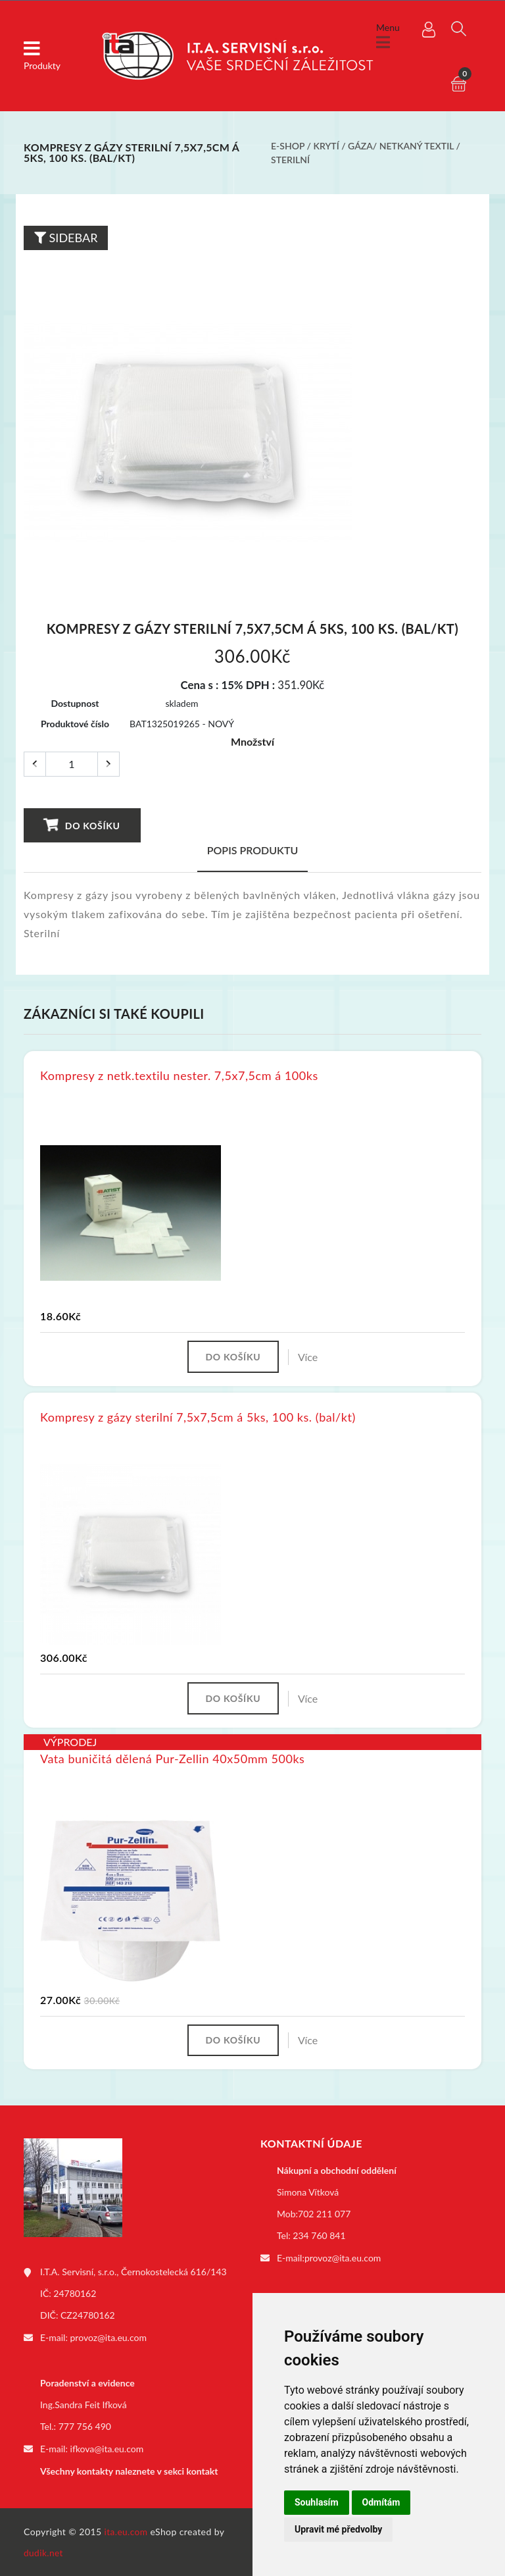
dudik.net (44, 2552)
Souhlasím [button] (317, 2502)
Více (310, 1357)
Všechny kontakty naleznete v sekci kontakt (129, 2471)
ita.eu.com (127, 2531)
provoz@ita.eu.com (108, 2339)
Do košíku (81, 825)
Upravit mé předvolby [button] (338, 2529)
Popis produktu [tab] (253, 850)
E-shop (287, 145)
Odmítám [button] (381, 2502)
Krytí (326, 145)
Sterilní (290, 159)
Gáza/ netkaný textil (401, 145)
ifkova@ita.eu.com (107, 2449)
